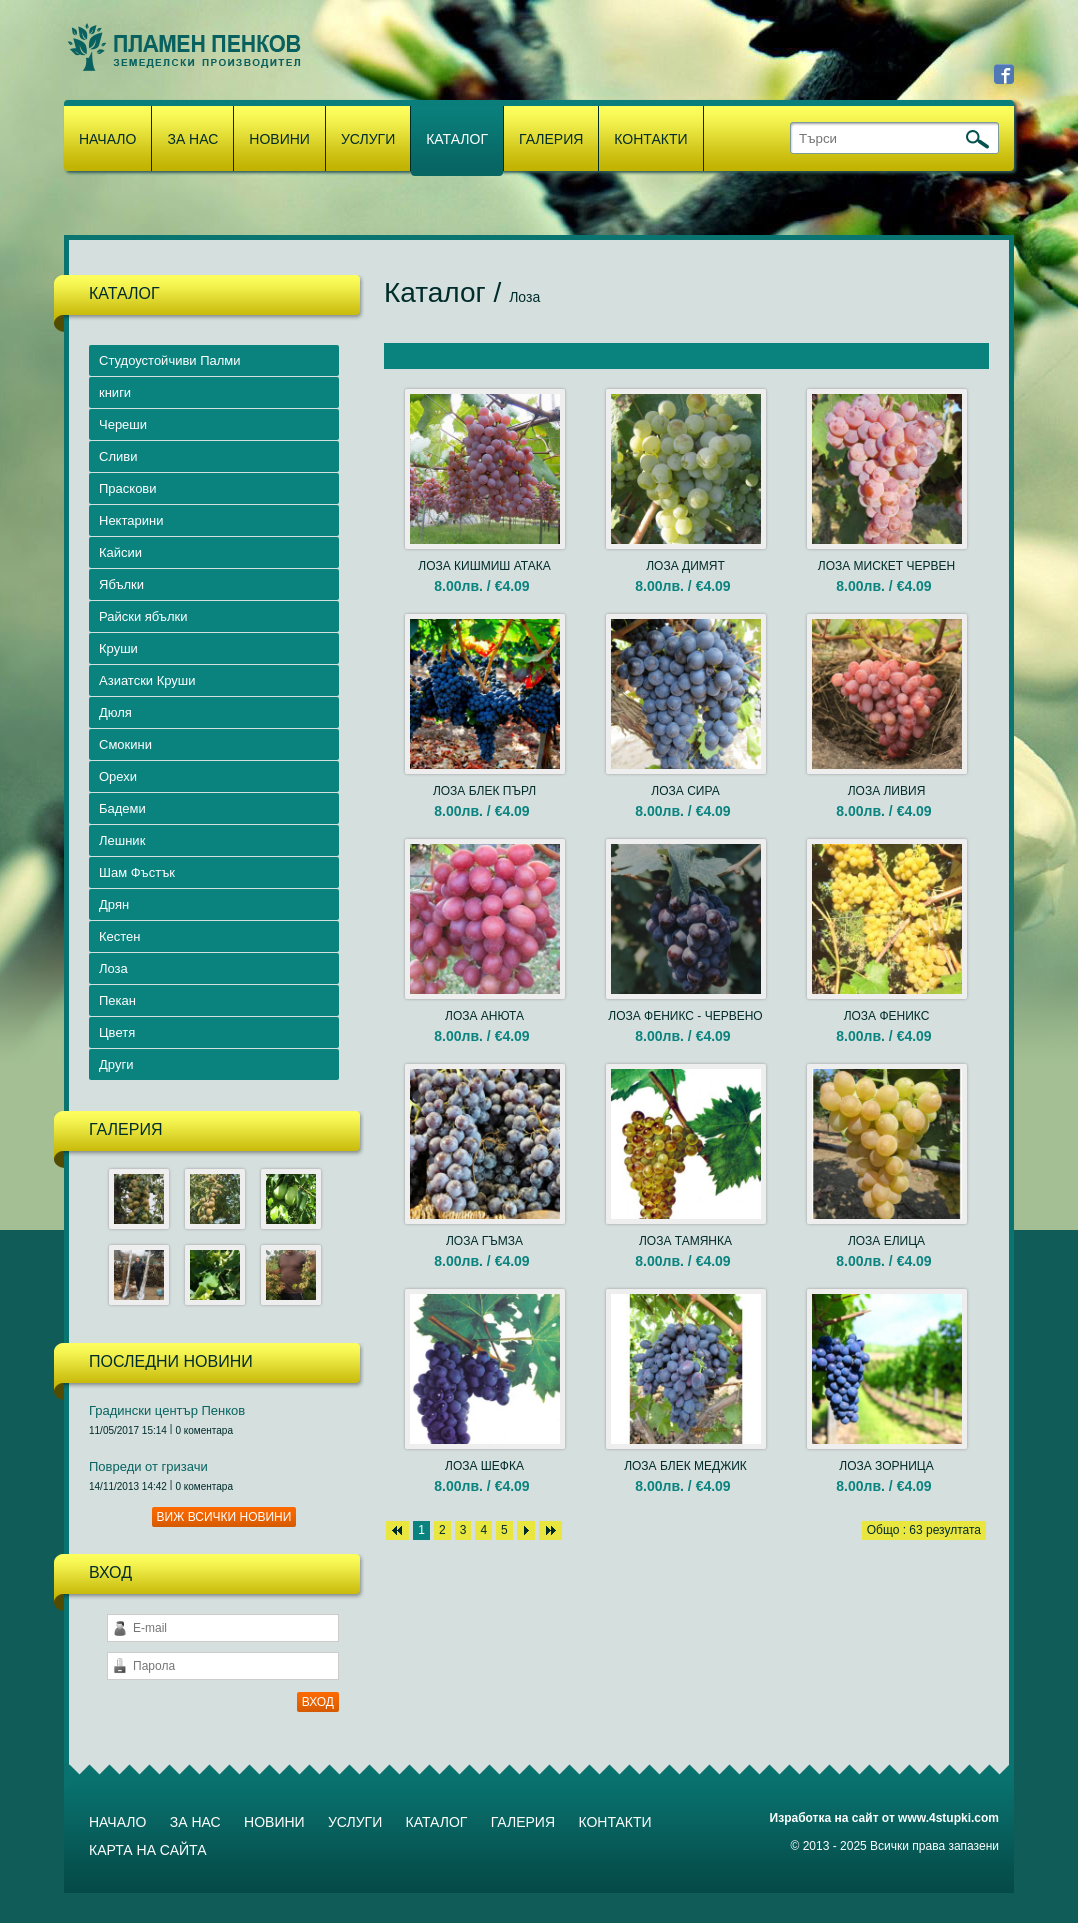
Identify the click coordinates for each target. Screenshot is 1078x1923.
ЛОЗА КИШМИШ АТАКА (484, 566)
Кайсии (120, 552)
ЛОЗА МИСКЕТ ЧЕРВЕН (886, 566)
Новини (279, 139)
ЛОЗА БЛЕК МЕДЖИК (685, 1466)
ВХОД (318, 1702)
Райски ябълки (143, 616)
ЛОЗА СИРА (685, 791)
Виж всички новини (224, 1517)
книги (115, 392)
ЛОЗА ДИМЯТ (685, 566)
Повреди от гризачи (148, 1466)
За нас (192, 139)
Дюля (115, 712)
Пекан (117, 1000)
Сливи (118, 456)
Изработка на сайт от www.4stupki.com (884, 1818)
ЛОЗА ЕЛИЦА (886, 1241)
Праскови (128, 488)
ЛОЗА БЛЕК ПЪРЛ (484, 791)
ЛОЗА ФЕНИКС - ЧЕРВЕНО (685, 1016)
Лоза (113, 968)
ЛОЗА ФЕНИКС (887, 1016)
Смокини (125, 744)
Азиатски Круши (147, 680)
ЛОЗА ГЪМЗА (484, 1241)
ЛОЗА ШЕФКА (484, 1466)
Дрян (114, 904)
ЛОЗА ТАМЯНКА (685, 1241)
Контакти (650, 139)
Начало (107, 139)
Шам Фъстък (137, 872)
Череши (123, 424)
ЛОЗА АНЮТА (484, 1016)
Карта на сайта (147, 1850)
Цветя (117, 1032)
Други (116, 1064)
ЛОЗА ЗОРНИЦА (886, 1466)
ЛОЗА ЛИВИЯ (887, 791)
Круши (118, 648)
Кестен (120, 936)
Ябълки (121, 584)
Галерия (551, 139)
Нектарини (131, 520)
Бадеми (122, 808)
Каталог (457, 139)
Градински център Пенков (167, 1410)
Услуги (368, 139)
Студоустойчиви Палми (170, 360)
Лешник (122, 840)
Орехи (118, 776)
